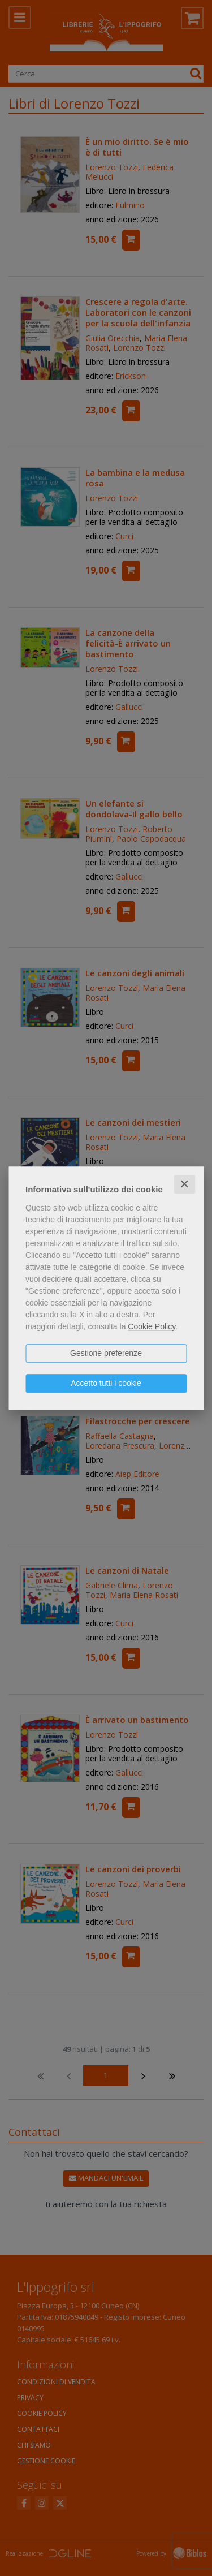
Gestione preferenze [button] (106, 1353)
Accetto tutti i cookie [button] (106, 1383)
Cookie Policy (151, 1326)
